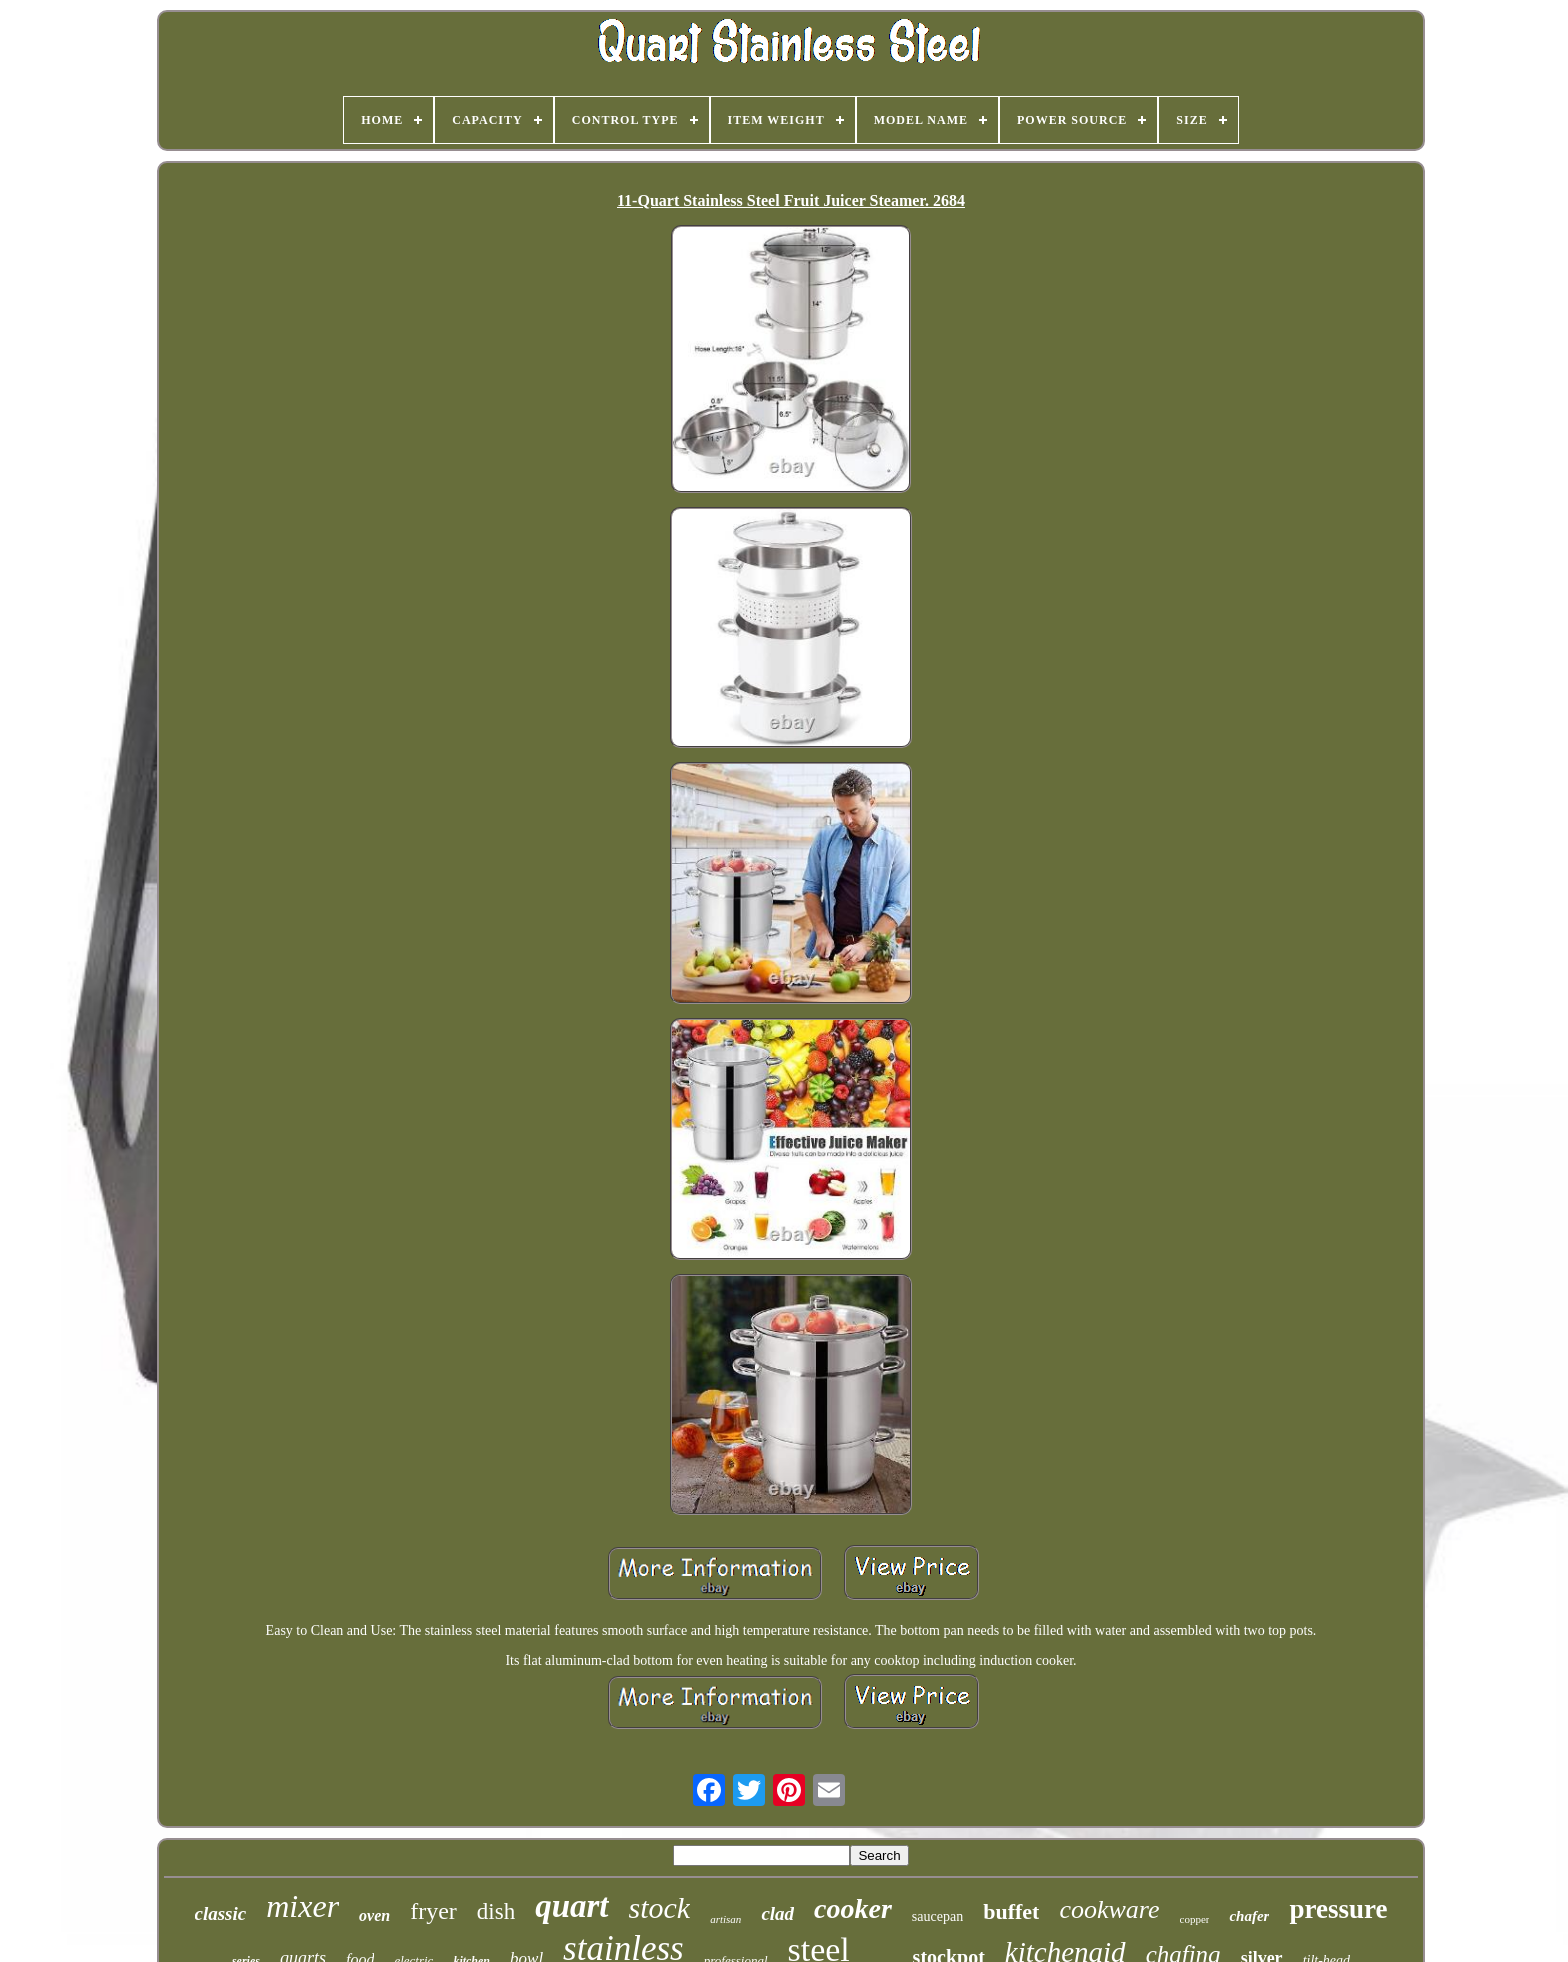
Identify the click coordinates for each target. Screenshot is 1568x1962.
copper (1195, 1919)
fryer (433, 1911)
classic (221, 1913)
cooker (853, 1908)
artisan (725, 1919)
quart (571, 1906)
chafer (1249, 1916)
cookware (1109, 1909)
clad (777, 1913)
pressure (1338, 1909)
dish (496, 1911)
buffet (1011, 1911)
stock (660, 1907)
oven (374, 1915)
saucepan (937, 1916)
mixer (302, 1906)
